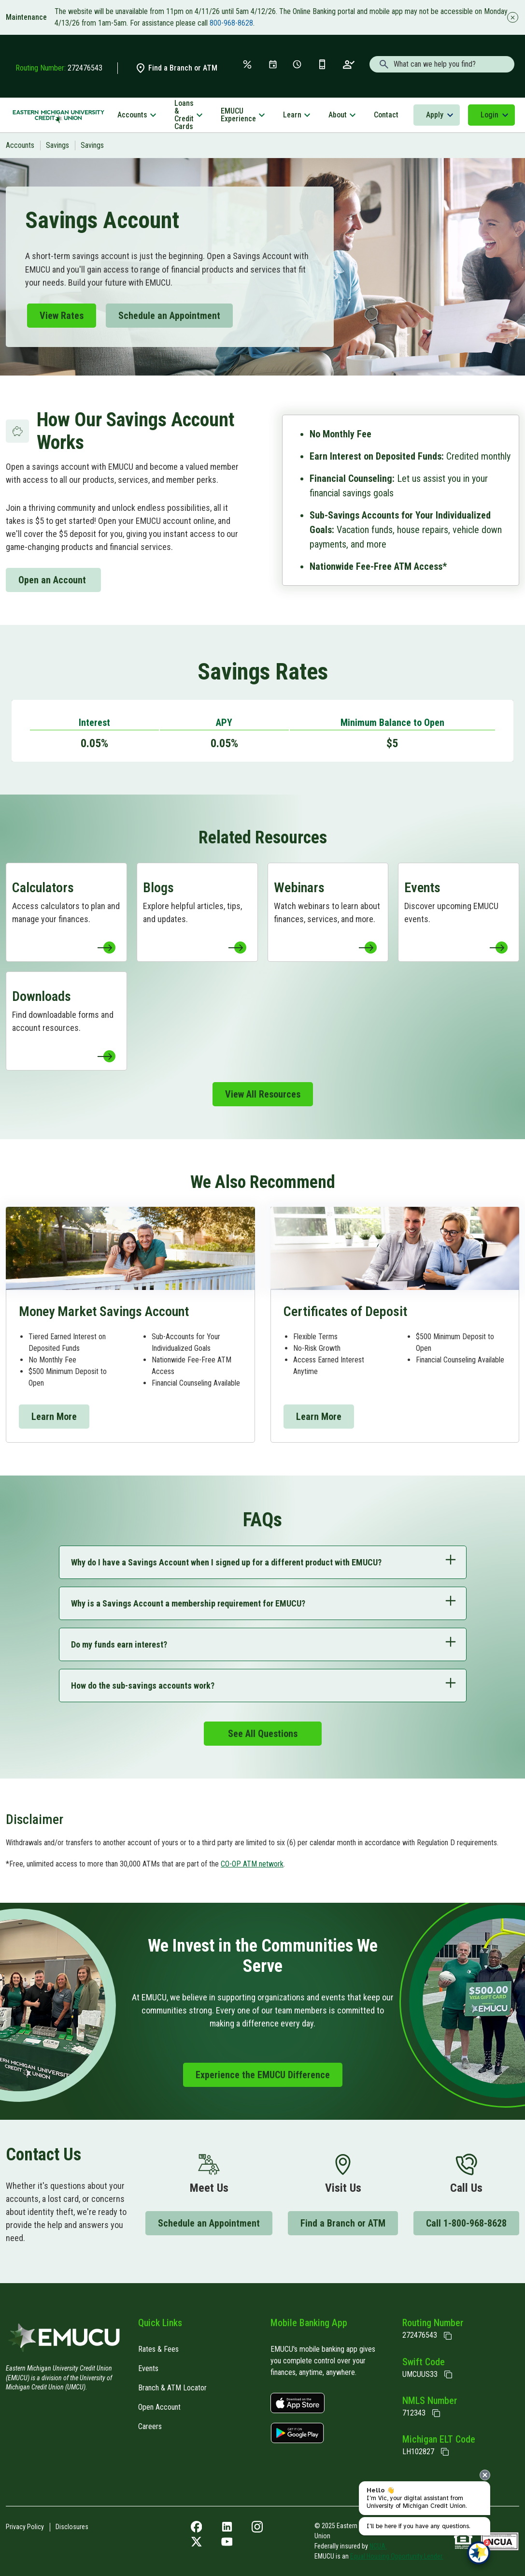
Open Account (159, 2407)
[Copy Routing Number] (447, 2335)
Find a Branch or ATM (176, 68)
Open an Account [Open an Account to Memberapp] (53, 580)
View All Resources (262, 1094)
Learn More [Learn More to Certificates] (318, 1416)
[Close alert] (511, 17)
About (337, 114)
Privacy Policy (25, 2527)
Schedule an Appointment (169, 315)
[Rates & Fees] (247, 64)
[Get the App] (322, 64)
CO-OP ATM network (252, 1863)
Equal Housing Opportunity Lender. (396, 2556)
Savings (57, 145)
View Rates (62, 315)
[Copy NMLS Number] (436, 2413)
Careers (150, 2426)
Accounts (132, 114)
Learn (292, 114)
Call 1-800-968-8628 (466, 2223)
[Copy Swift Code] (448, 2374)
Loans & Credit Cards (184, 115)
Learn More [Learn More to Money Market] (54, 1416)
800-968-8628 (231, 23)
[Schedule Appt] (297, 64)
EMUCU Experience (238, 114)
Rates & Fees (158, 2349)
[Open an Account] (349, 64)
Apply (434, 114)
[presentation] (485, 2475)
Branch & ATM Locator (172, 2387)
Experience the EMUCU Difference (263, 2075)
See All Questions (263, 1733)
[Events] (273, 64)
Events (148, 2368)
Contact (386, 114)
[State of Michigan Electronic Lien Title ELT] (445, 2451)
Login (489, 114)
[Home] (64, 2340)
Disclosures (72, 2527)
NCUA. (378, 2546)
